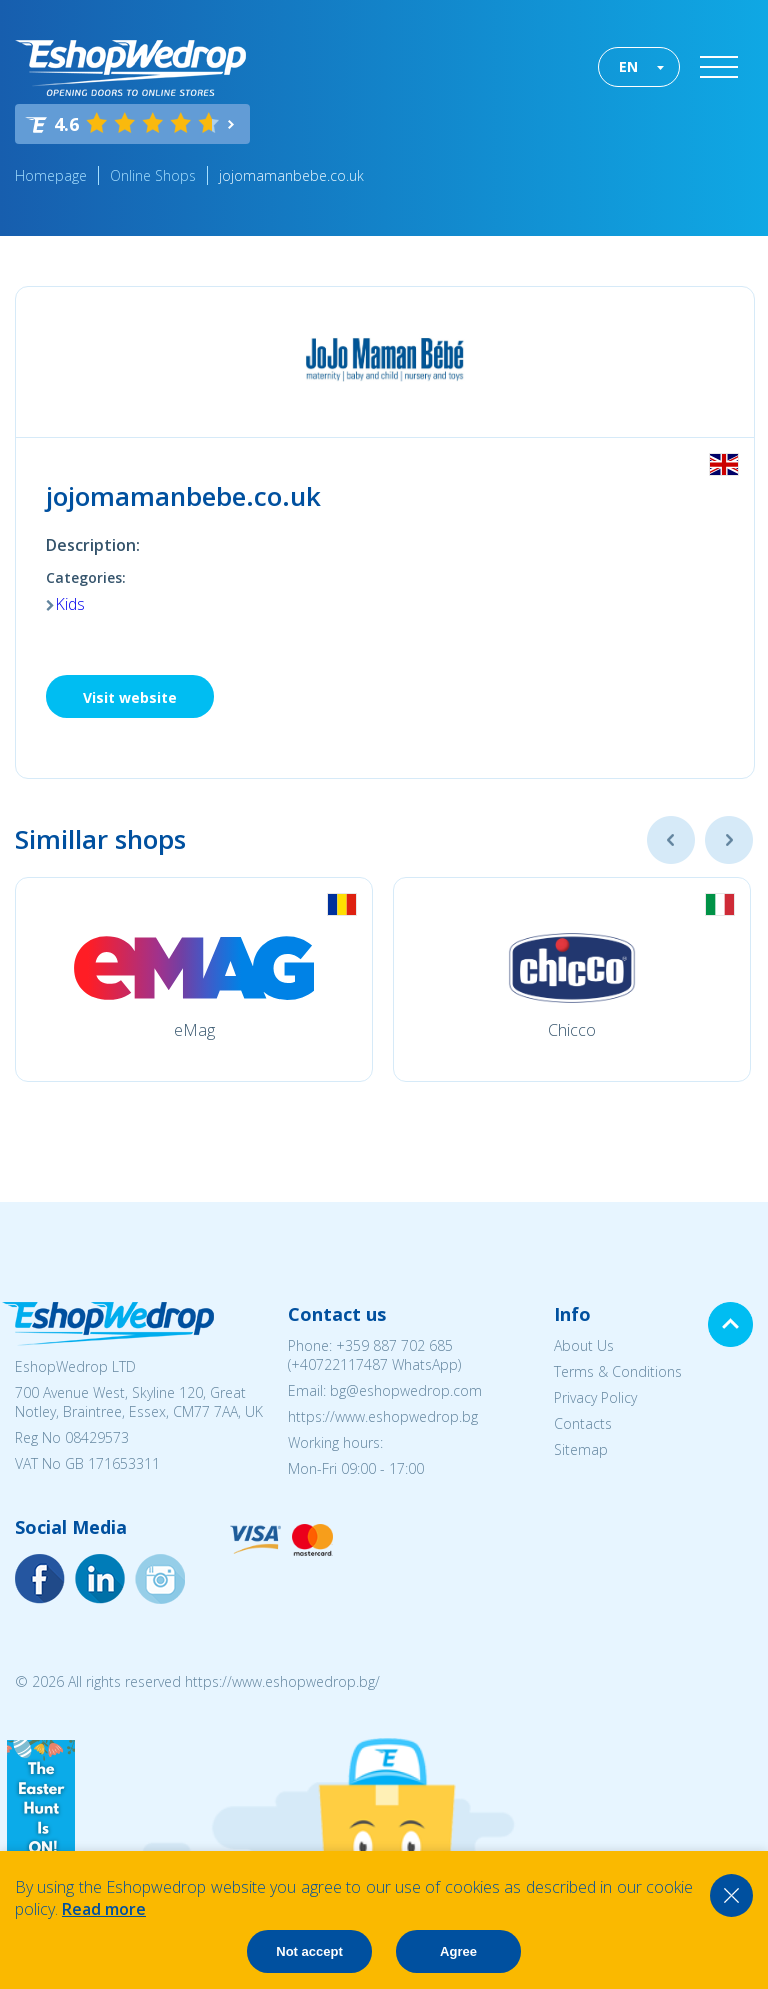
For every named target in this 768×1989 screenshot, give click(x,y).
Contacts (583, 1423)
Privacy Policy (595, 1397)
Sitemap (581, 1449)
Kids (70, 604)
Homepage (51, 175)
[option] (194, 979)
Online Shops (153, 175)
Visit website (130, 697)
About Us (584, 1345)
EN (628, 66)
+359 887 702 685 (394, 1345)
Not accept (309, 1951)
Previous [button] (671, 840)
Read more (104, 1909)
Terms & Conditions (618, 1371)
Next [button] (729, 840)
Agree (458, 1951)
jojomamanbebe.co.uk (291, 175)
